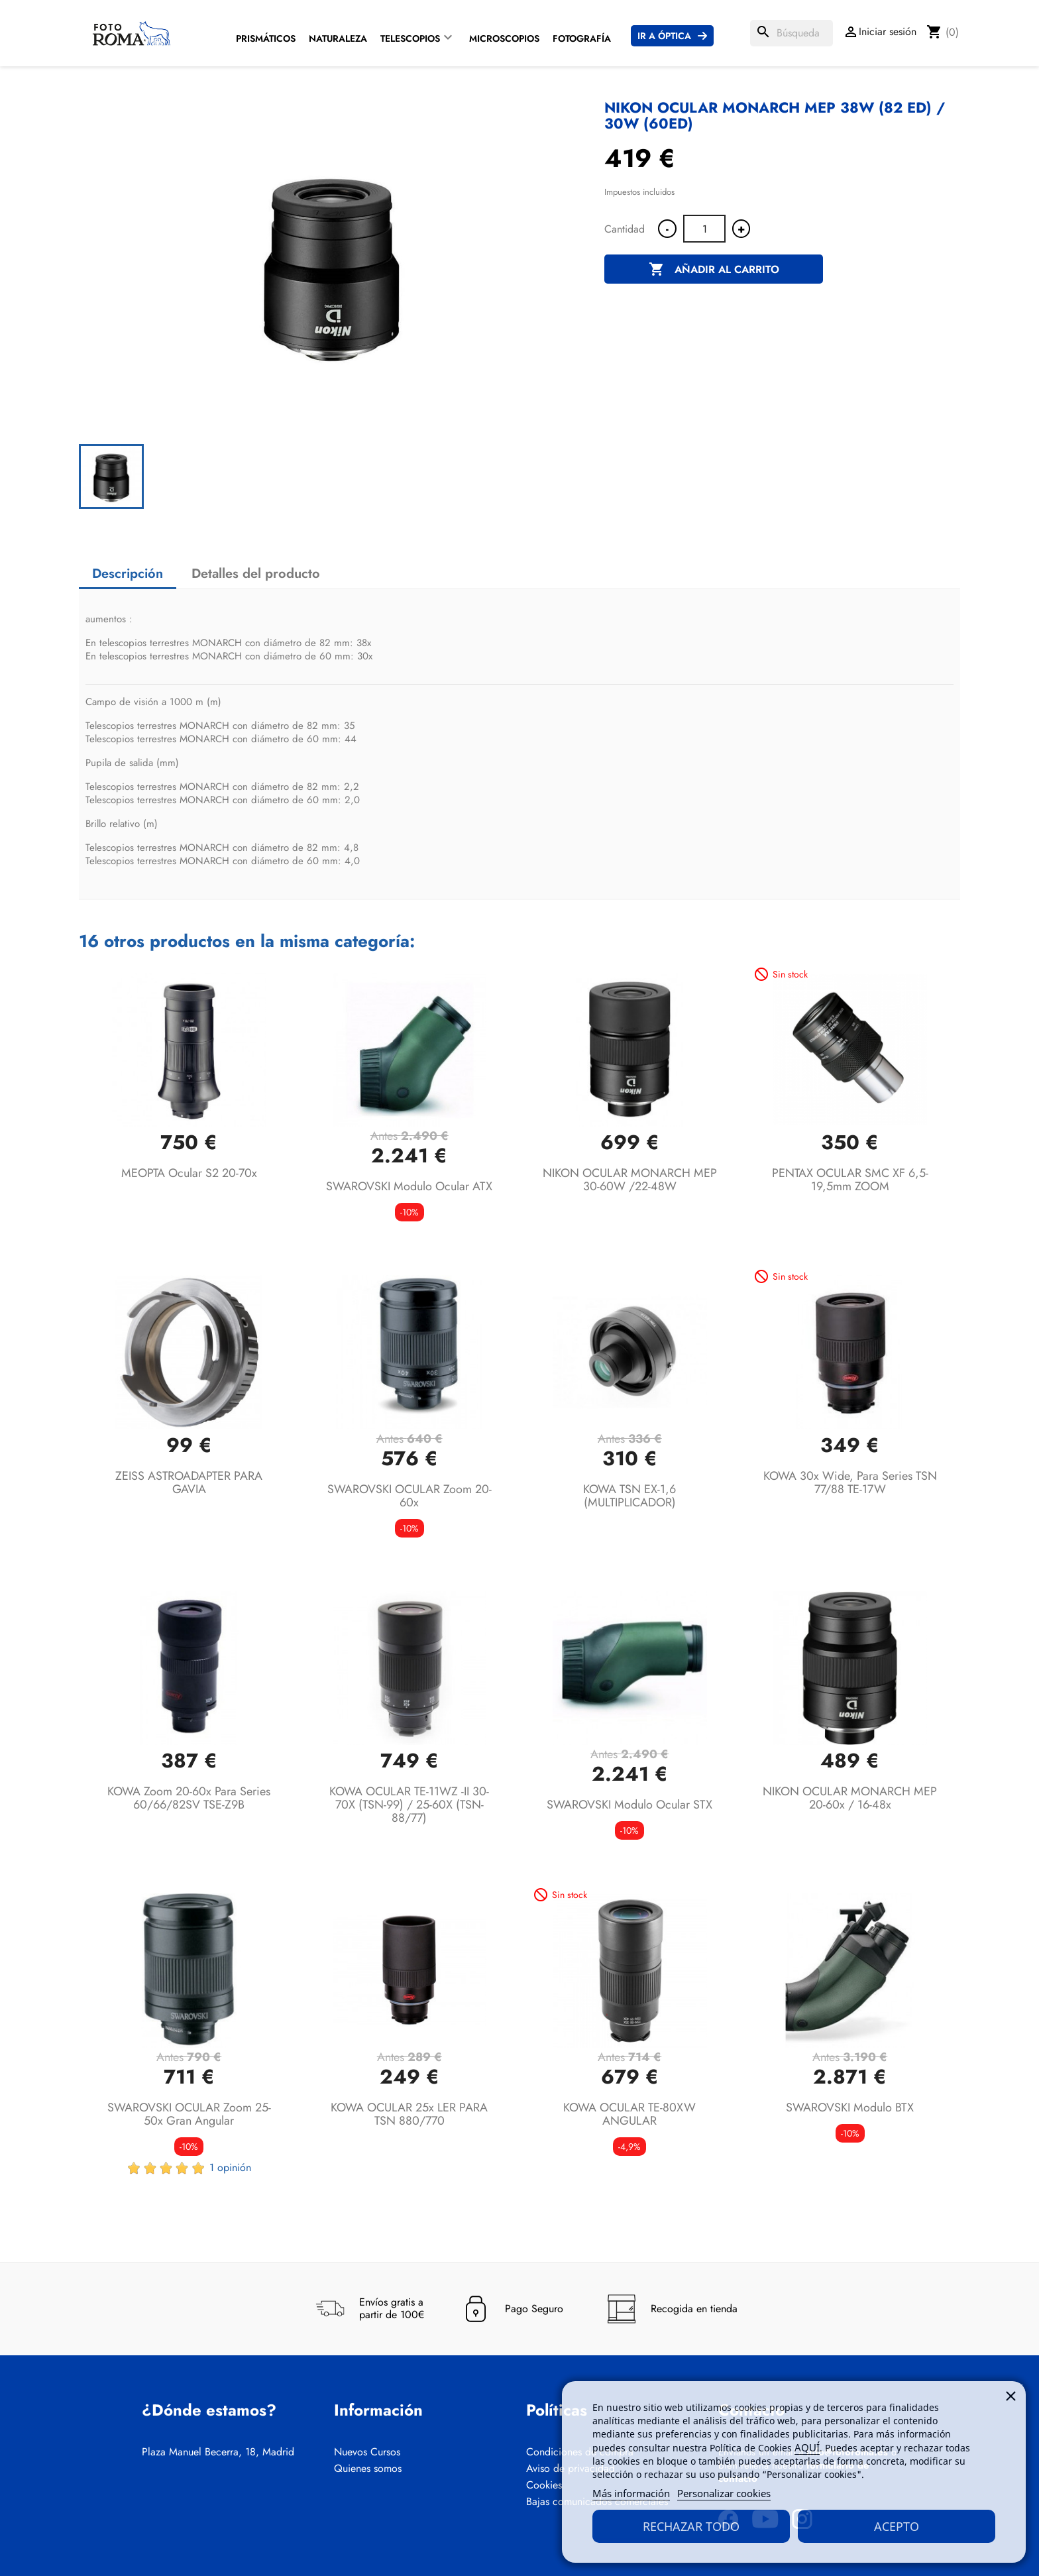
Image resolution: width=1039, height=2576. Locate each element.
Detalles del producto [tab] (255, 573)
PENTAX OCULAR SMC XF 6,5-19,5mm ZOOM (850, 1179)
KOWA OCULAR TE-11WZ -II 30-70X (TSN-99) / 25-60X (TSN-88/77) (409, 1804)
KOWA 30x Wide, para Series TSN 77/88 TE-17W (850, 1482)
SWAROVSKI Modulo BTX (850, 2107)
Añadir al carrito (714, 269)
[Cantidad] (704, 229)
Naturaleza (338, 38)
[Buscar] (791, 33)
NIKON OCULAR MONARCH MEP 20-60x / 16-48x (850, 1798)
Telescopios (410, 38)
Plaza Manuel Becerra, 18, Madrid (218, 2452)
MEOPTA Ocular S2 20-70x (189, 1173)
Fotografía (582, 38)
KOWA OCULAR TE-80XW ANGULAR (629, 2114)
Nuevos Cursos (367, 2452)
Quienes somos (368, 2468)
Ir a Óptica (664, 35)
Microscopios (504, 38)
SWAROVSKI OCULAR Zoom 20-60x (409, 1496)
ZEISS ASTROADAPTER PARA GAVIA (188, 1482)
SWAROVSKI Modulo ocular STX (629, 1804)
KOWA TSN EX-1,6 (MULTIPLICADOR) (629, 1496)
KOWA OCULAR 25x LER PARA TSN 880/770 (409, 2114)
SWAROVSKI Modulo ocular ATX (409, 1186)
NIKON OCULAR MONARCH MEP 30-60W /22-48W (630, 1179)
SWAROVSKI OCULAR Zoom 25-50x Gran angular (189, 2114)
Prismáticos (266, 38)
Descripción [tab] (127, 573)
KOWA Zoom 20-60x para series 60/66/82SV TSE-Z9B (188, 1798)
